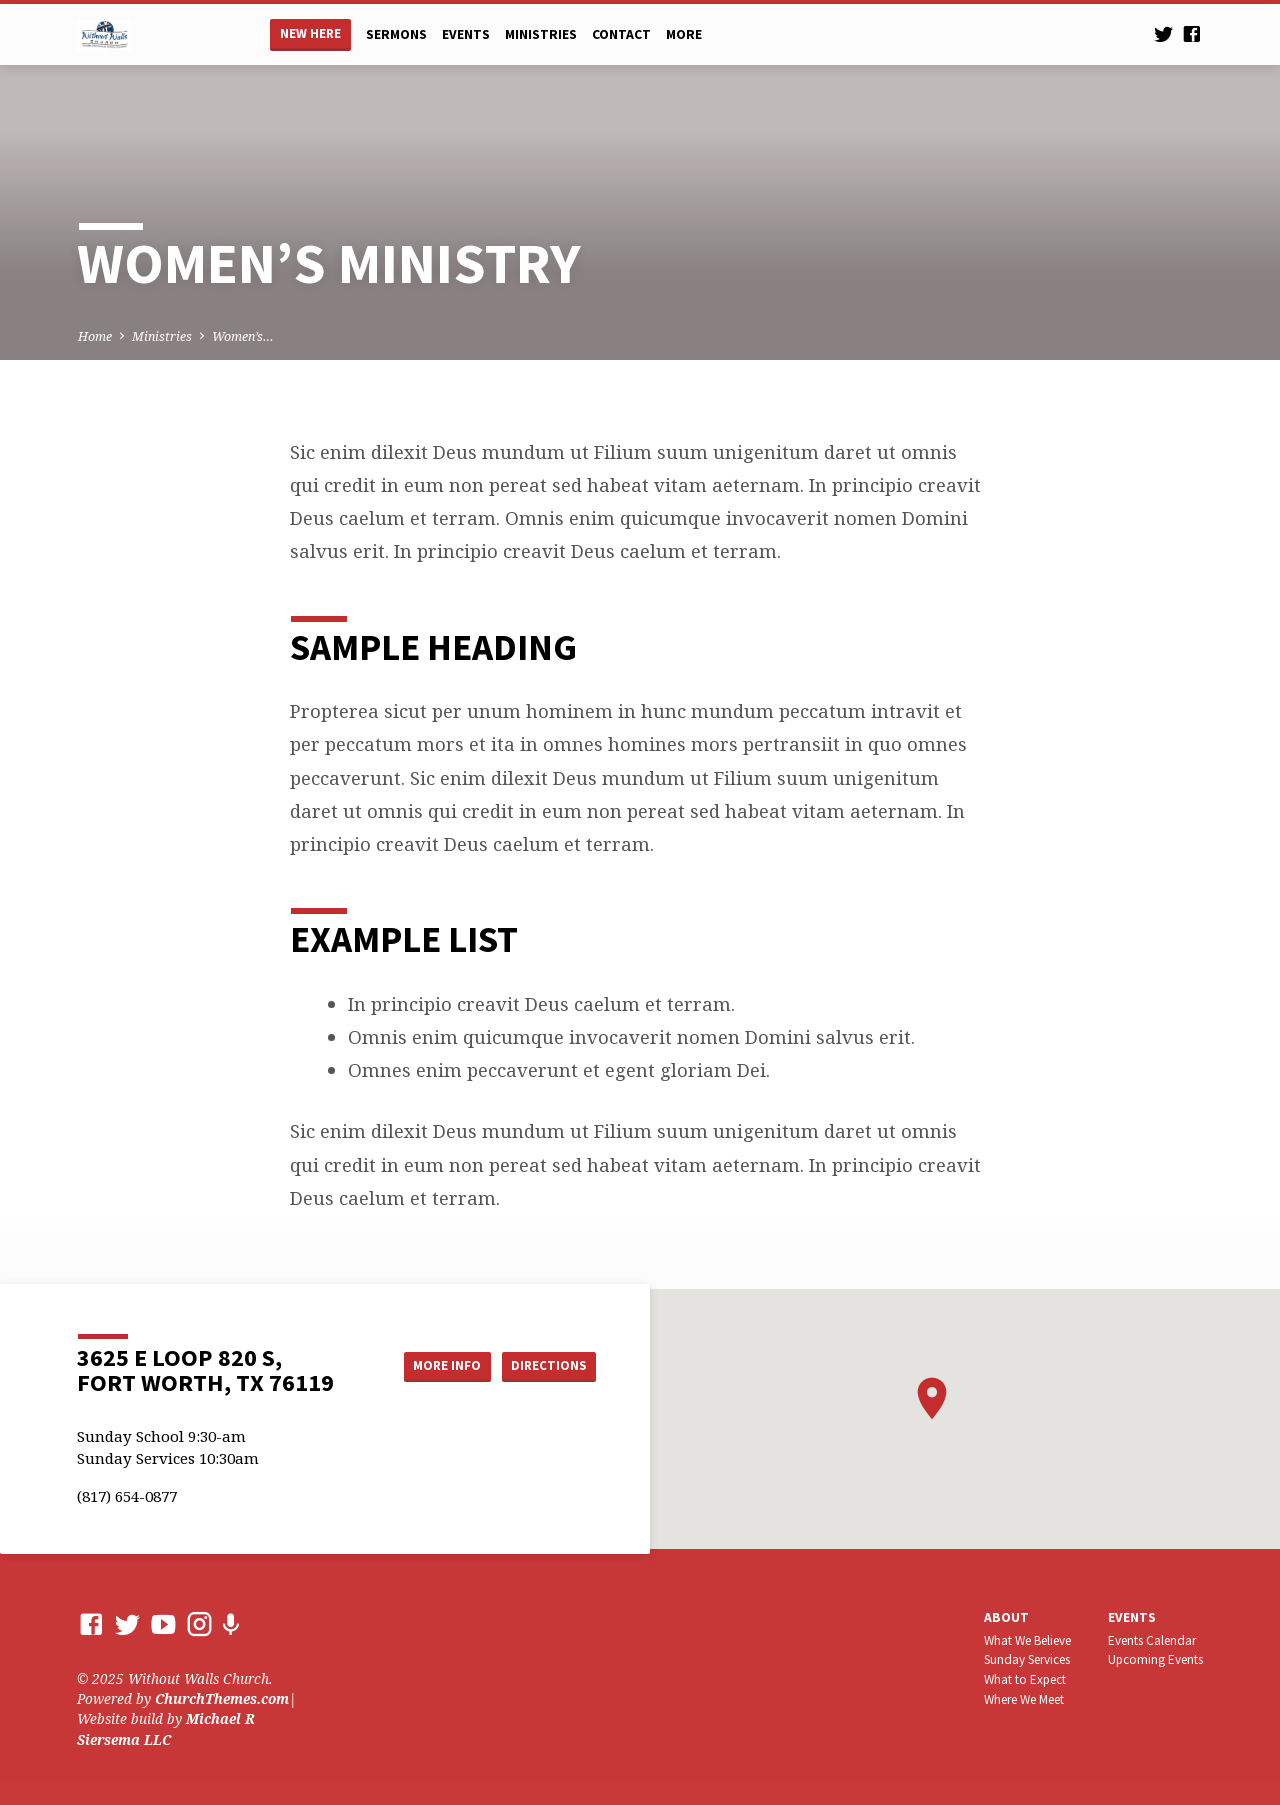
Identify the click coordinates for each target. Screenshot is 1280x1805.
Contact (621, 34)
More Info (433, 1366)
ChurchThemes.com (222, 1698)
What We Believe (1027, 1640)
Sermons (396, 34)
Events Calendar (1152, 1640)
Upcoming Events (1155, 1659)
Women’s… (243, 336)
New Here (310, 33)
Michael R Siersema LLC (166, 1728)
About (1006, 1617)
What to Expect (1025, 1679)
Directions (546, 1366)
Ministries (541, 34)
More (684, 34)
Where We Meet (1024, 1699)
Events (466, 34)
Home (95, 336)
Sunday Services (1027, 1659)
